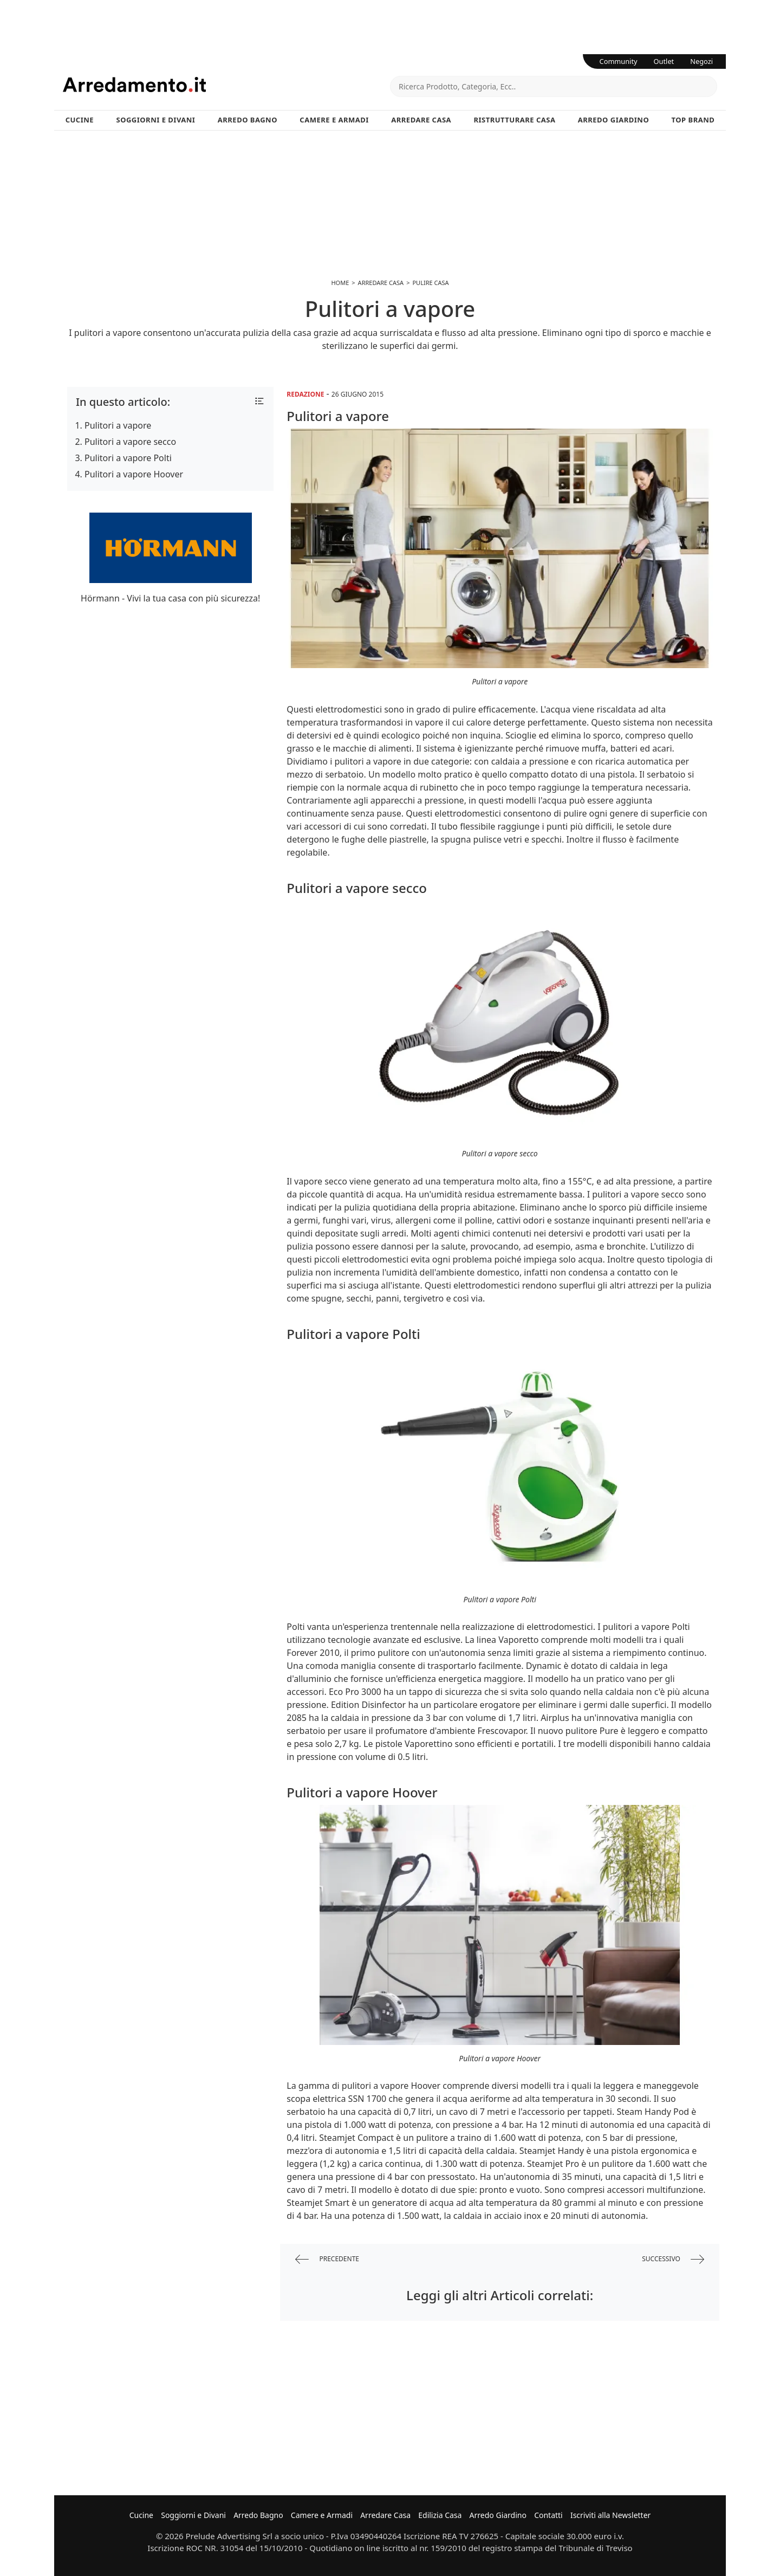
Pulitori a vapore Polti (128, 458)
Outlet (664, 61)
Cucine (80, 120)
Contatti (548, 2515)
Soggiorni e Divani (156, 120)
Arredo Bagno (247, 120)
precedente (327, 2259)
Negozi (701, 61)
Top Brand (693, 120)
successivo (673, 2259)
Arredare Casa (421, 120)
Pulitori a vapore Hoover (133, 474)
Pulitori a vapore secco (130, 442)
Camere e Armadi (334, 120)
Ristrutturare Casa (514, 120)
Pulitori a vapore (117, 425)
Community (619, 61)
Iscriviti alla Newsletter (610, 2515)
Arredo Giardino (613, 120)
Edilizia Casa (439, 2515)
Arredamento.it (226, 84)
